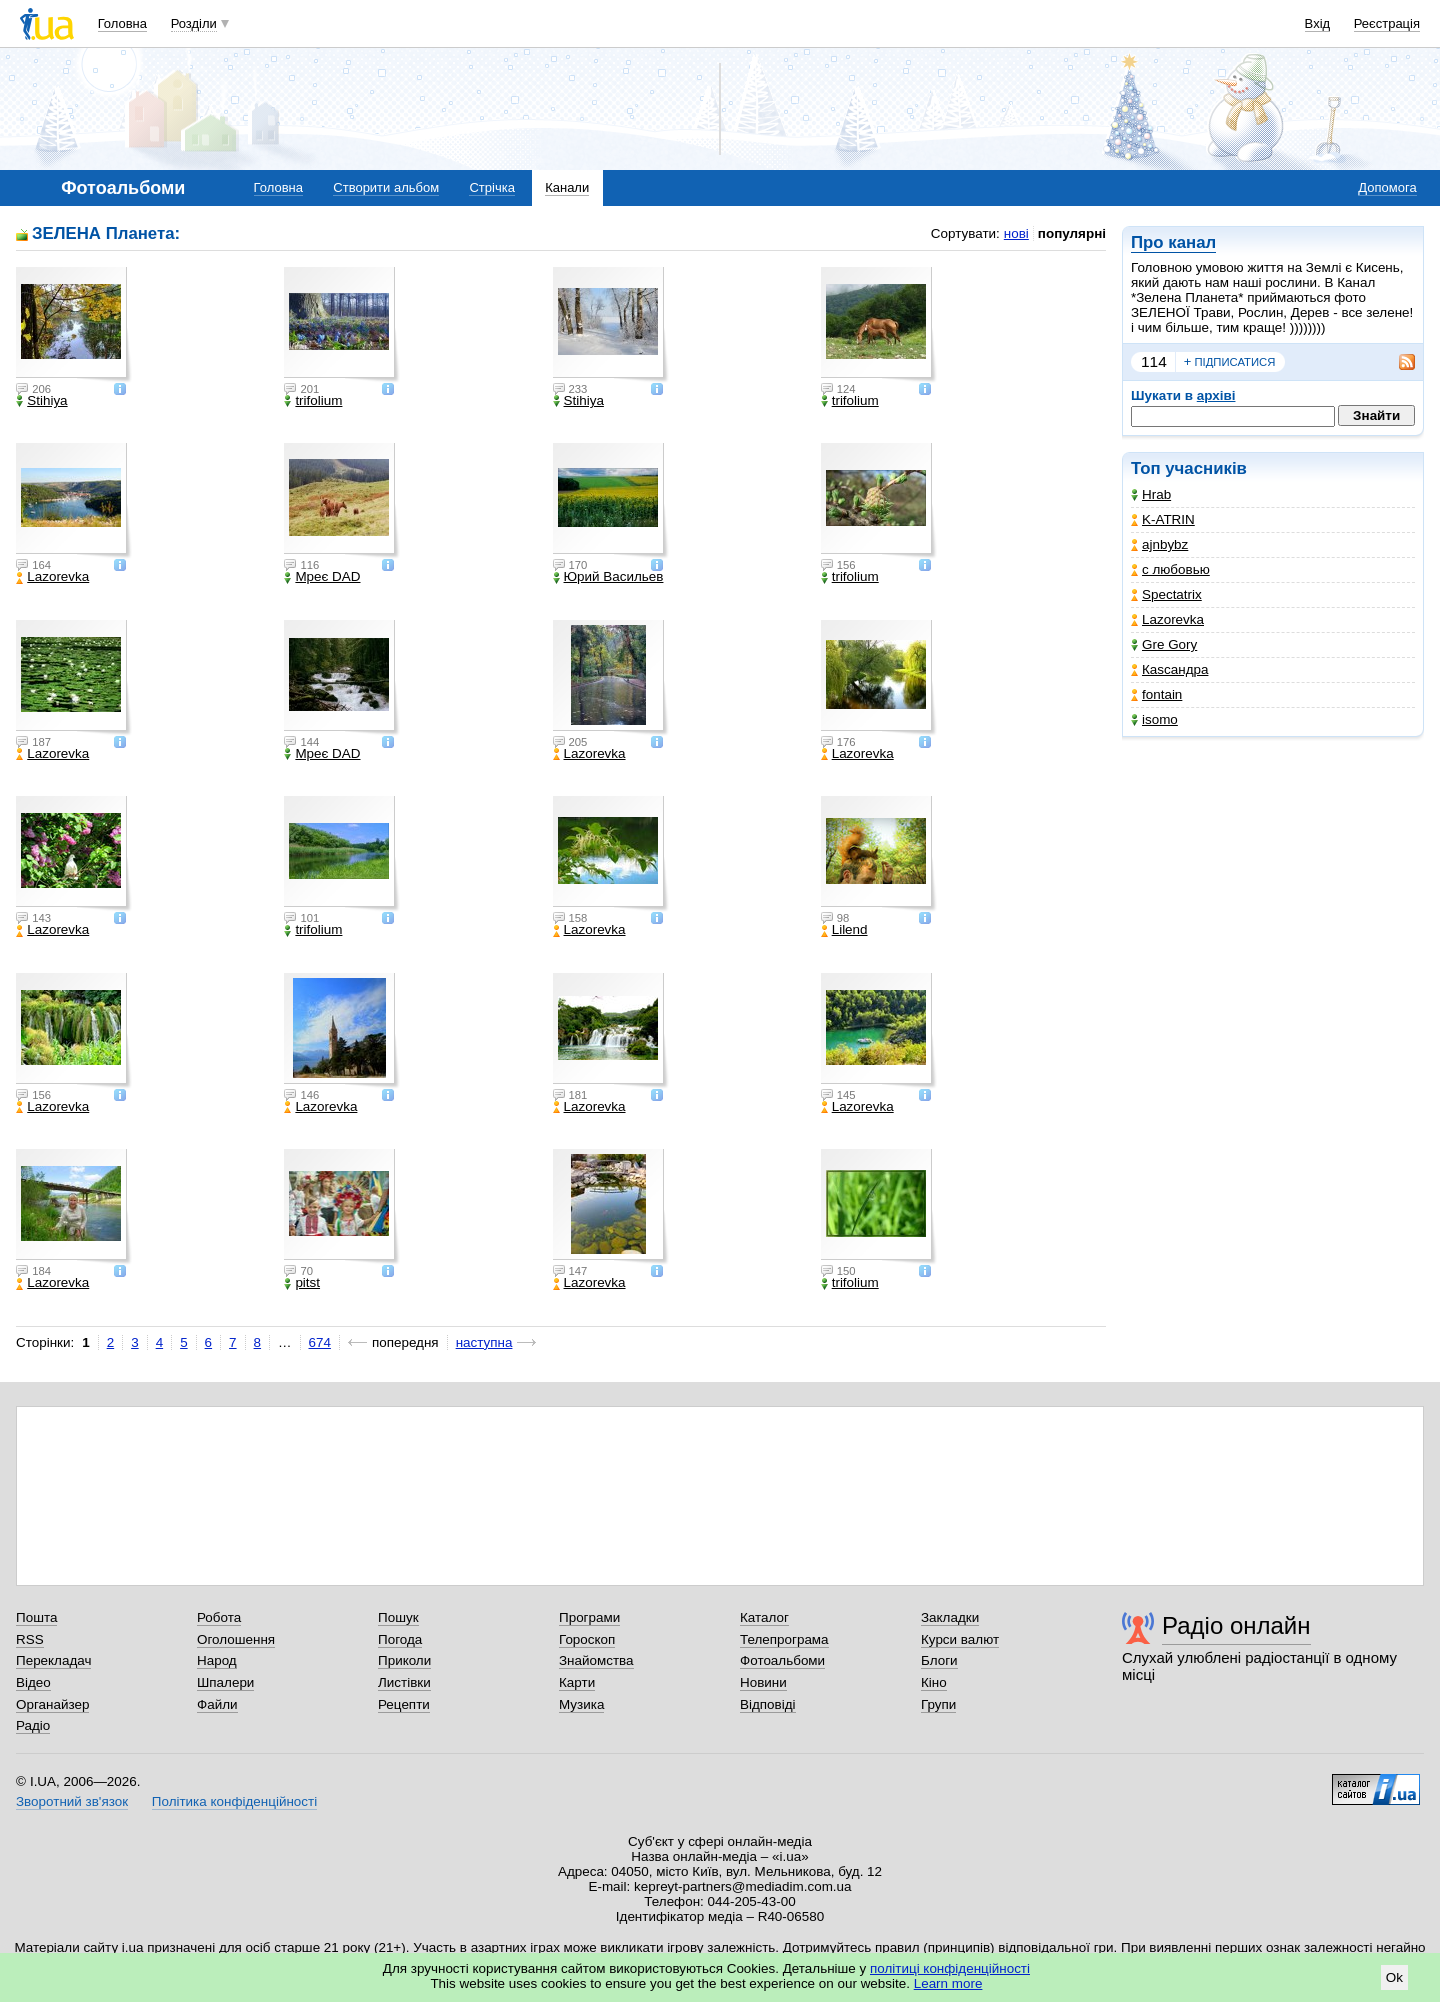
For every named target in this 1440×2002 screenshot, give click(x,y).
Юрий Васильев (608, 577)
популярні (1072, 233)
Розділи (194, 23)
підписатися (1230, 362)
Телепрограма (784, 1639)
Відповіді (768, 1704)
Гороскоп (587, 1639)
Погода (400, 1639)
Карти (577, 1682)
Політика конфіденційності (234, 1801)
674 (320, 1342)
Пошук (398, 1617)
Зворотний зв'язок (72, 1801)
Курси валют (960, 1639)
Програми (589, 1617)
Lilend (844, 930)
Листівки (404, 1682)
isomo (1154, 719)
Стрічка (491, 187)
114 (1154, 361)
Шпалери (225, 1682)
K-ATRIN (1163, 519)
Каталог (764, 1617)
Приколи (404, 1660)
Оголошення (236, 1639)
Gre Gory (1164, 644)
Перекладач (53, 1660)
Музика (581, 1704)
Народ (217, 1660)
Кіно (934, 1682)
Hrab (1151, 494)
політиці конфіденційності (950, 1968)
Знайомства (596, 1660)
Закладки (950, 1617)
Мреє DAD (322, 577)
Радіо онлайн (1236, 1625)
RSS (30, 1639)
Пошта (36, 1617)
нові (1016, 233)
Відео (33, 1682)
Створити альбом (386, 187)
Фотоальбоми (782, 1660)
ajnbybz (1159, 544)
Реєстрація (1387, 23)
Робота (219, 1617)
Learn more (948, 1983)
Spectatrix (1166, 594)
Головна (122, 23)
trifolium (313, 401)
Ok (1394, 1977)
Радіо (33, 1725)
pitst (302, 1283)
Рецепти (404, 1704)
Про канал (1173, 242)
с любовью (1170, 569)
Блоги (939, 1660)
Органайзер (52, 1704)
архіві (1216, 395)
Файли (217, 1704)
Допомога (1387, 187)
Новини (763, 1682)
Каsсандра (1169, 669)
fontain (1156, 694)
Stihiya (41, 401)
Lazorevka (1167, 619)
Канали (567, 187)
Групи (938, 1704)
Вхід (1318, 23)
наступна (484, 1342)
